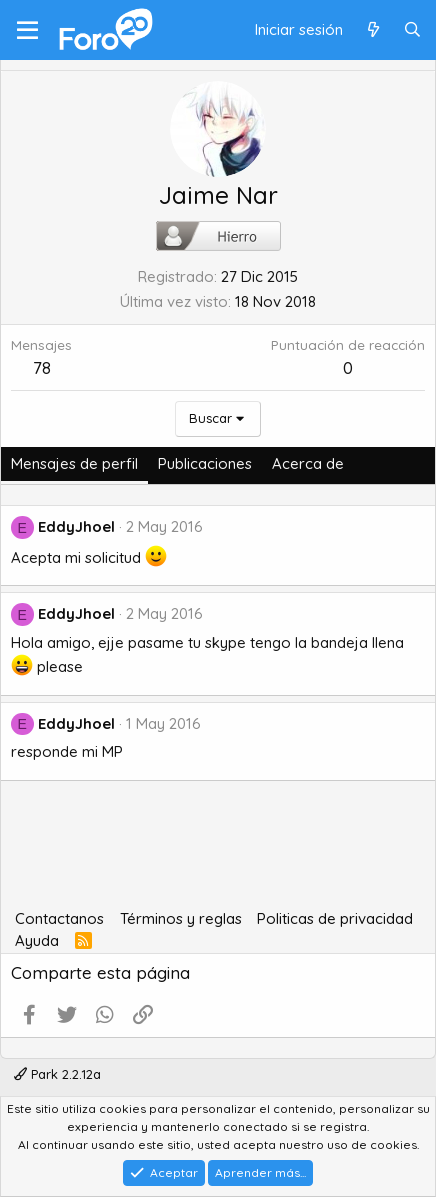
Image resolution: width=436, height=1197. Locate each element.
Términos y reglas (181, 918)
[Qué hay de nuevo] (372, 30)
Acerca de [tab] (308, 463)
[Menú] (27, 30)
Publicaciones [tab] (205, 463)
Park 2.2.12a (57, 1074)
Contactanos (59, 918)
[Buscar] (412, 30)
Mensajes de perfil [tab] (74, 463)
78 (42, 367)
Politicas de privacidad (335, 918)
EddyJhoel (76, 526)
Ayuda (37, 940)
